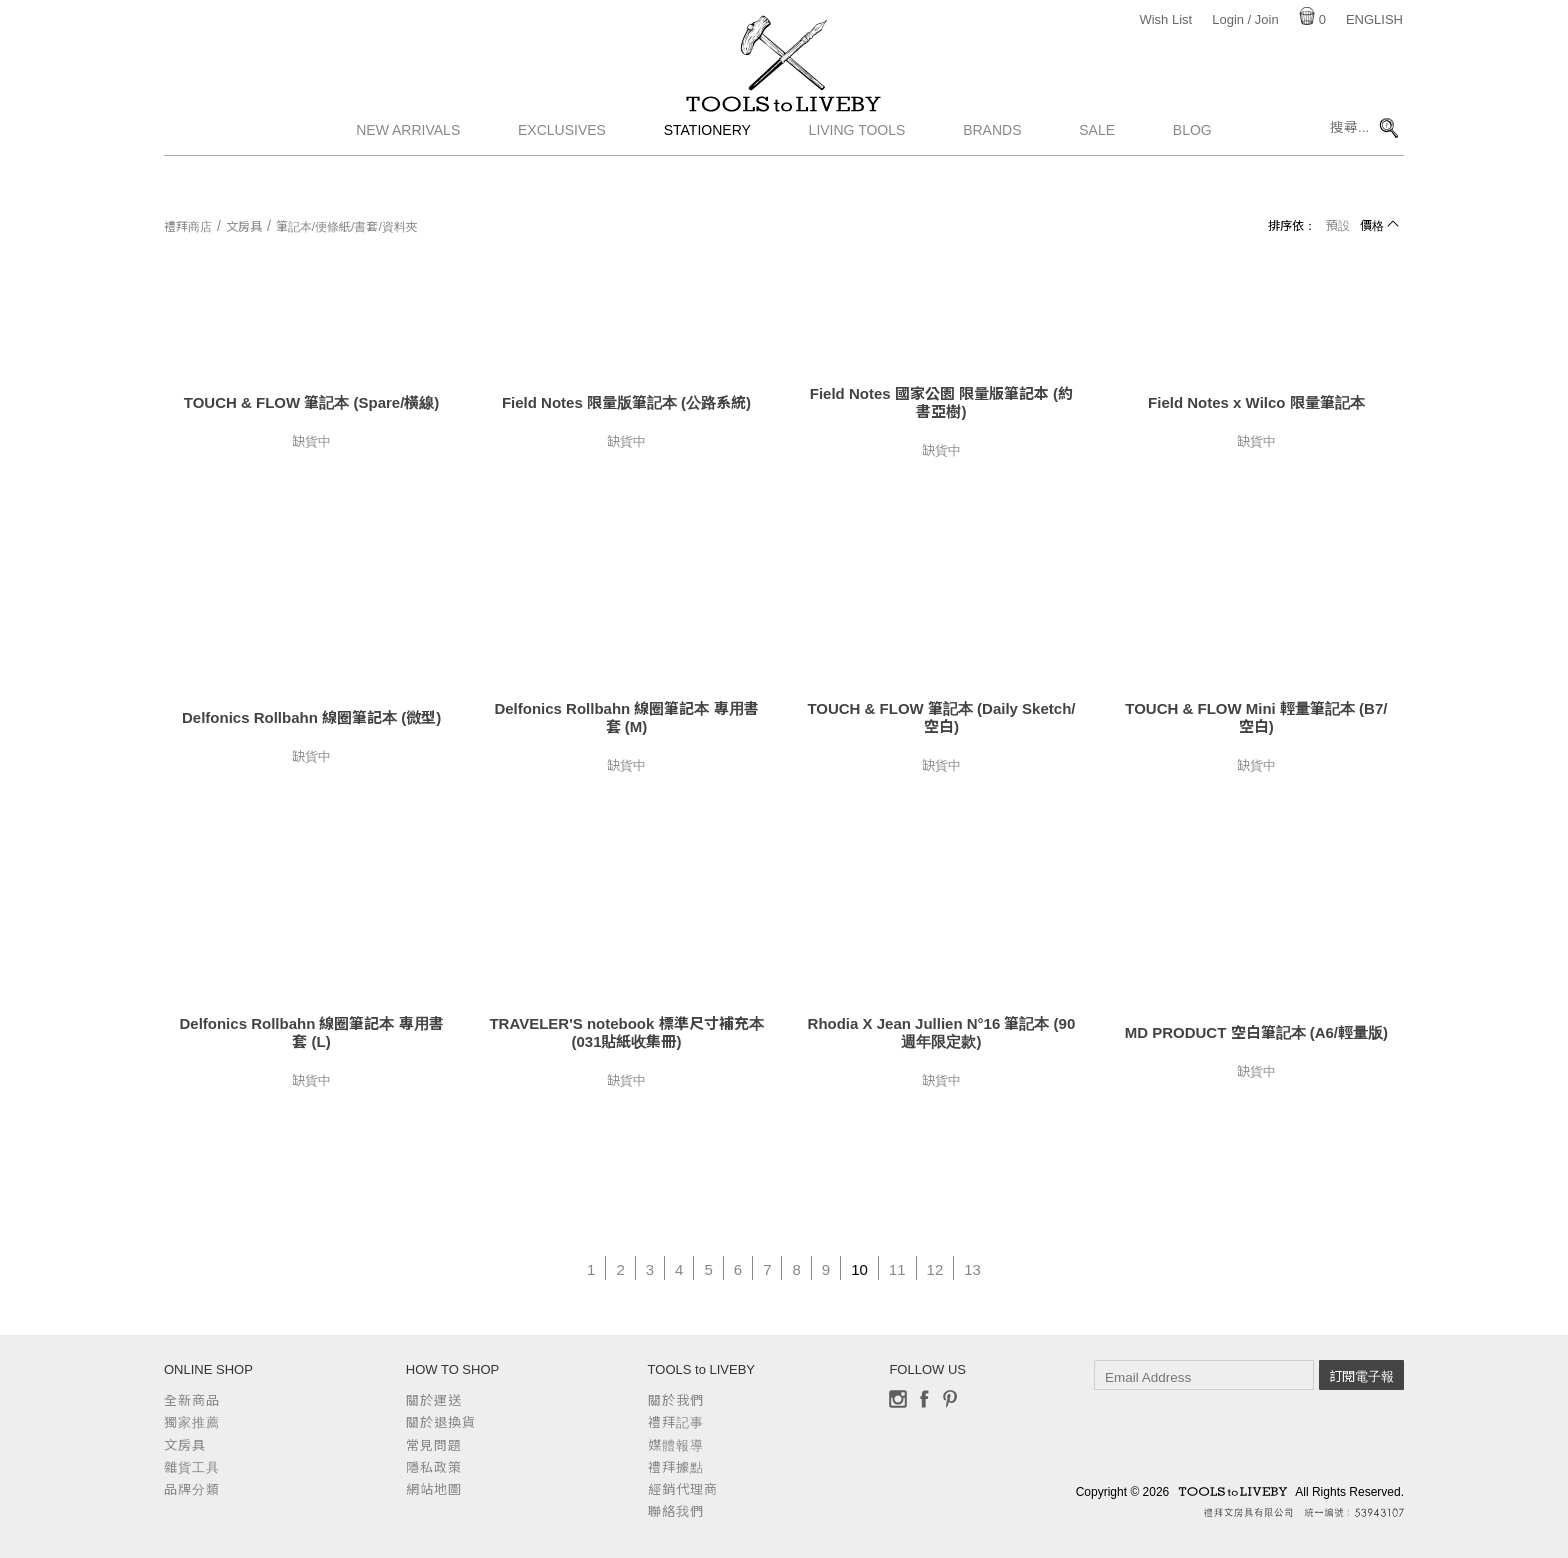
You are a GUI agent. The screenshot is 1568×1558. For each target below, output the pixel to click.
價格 (1372, 226)
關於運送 (434, 1400)
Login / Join (1245, 19)
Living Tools (857, 175)
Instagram (898, 1399)
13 (972, 1269)
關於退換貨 (441, 1422)
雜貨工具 (192, 1467)
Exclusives (562, 175)
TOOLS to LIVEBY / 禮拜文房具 (784, 127)
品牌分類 (192, 1489)
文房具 (244, 227)
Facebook (924, 1399)
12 (935, 1269)
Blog (1192, 175)
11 (897, 1269)
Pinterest (950, 1399)
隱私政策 (434, 1467)
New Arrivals (408, 175)
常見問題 (434, 1445)
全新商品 (192, 1400)
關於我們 (676, 1400)
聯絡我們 (676, 1511)
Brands (992, 175)
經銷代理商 (683, 1489)
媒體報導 (676, 1445)
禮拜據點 (676, 1467)
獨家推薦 (192, 1422)
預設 (1338, 226)
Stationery (707, 175)
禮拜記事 (676, 1422)
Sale (1097, 175)
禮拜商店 (188, 227)
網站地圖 (434, 1489)
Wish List (1165, 19)
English (1374, 19)
